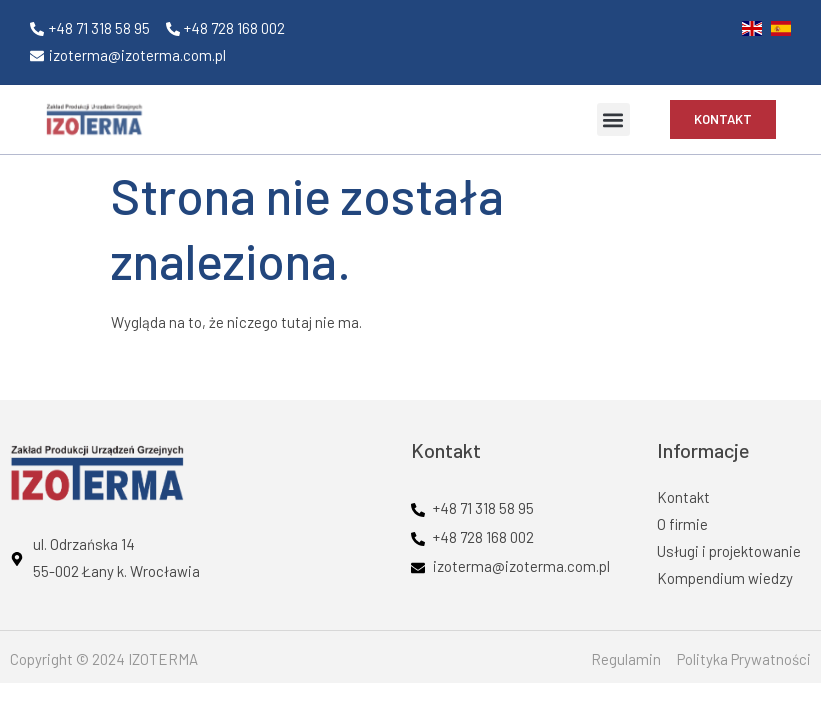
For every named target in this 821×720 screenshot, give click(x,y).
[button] (613, 119)
